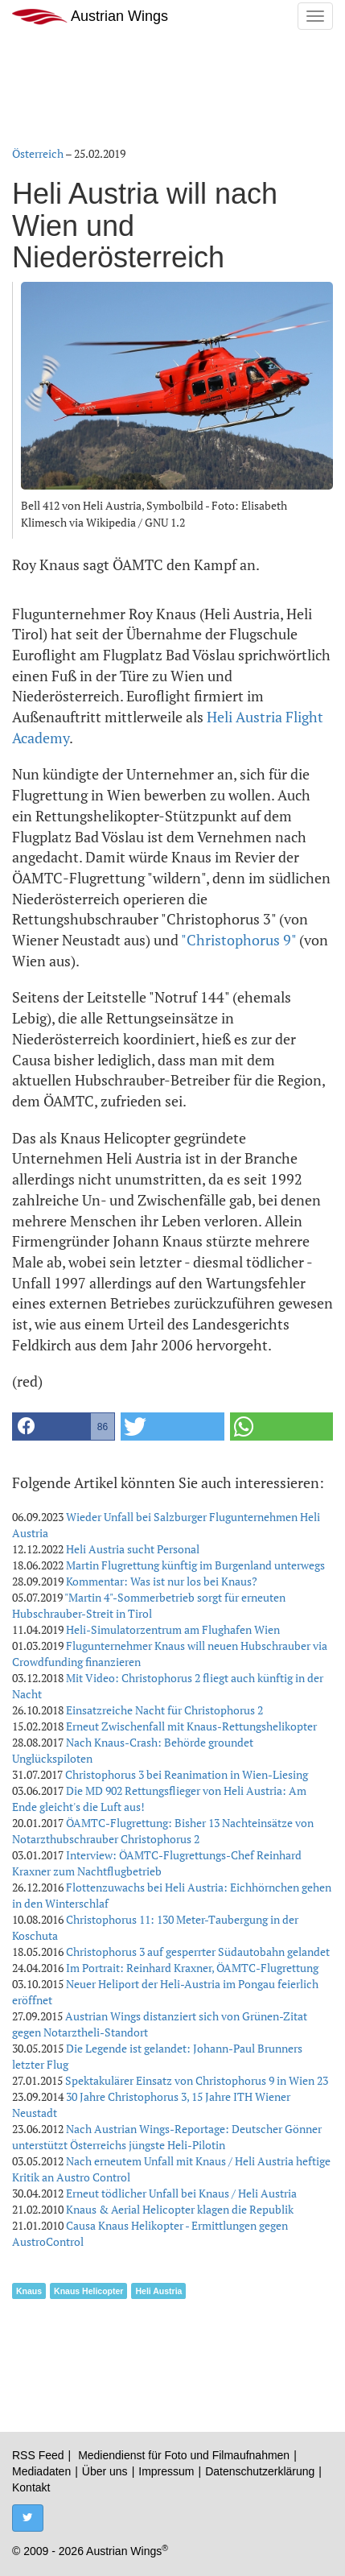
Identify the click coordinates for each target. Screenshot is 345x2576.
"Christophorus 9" (238, 939)
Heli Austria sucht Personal (132, 1549)
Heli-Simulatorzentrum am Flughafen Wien (173, 1629)
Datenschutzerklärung (259, 2471)
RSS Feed (38, 2455)
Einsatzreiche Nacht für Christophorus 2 (164, 1710)
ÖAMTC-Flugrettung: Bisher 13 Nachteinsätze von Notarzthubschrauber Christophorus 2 (163, 1830)
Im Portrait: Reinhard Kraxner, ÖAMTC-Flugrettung (192, 1967)
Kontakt (31, 2487)
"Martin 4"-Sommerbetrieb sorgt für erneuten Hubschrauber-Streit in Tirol (148, 1605)
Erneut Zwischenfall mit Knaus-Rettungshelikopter (191, 1726)
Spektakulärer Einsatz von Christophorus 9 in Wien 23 (196, 2080)
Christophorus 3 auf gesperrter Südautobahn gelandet (198, 1951)
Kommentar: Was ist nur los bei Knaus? (161, 1581)
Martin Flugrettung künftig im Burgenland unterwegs (195, 1565)
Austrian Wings (90, 16)
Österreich (38, 153)
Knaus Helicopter (88, 2291)
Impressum (166, 2471)
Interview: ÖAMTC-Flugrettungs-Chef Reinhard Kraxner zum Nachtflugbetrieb (157, 1863)
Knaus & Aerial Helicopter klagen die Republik (180, 2209)
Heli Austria (158, 2291)
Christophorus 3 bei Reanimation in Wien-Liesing (186, 1774)
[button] (63, 1426)
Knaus (29, 2291)
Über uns (105, 2471)
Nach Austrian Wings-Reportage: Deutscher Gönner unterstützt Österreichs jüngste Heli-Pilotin (167, 2136)
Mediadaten (41, 2471)
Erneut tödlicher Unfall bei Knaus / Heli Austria (181, 2193)
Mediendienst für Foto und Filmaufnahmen (184, 2455)
